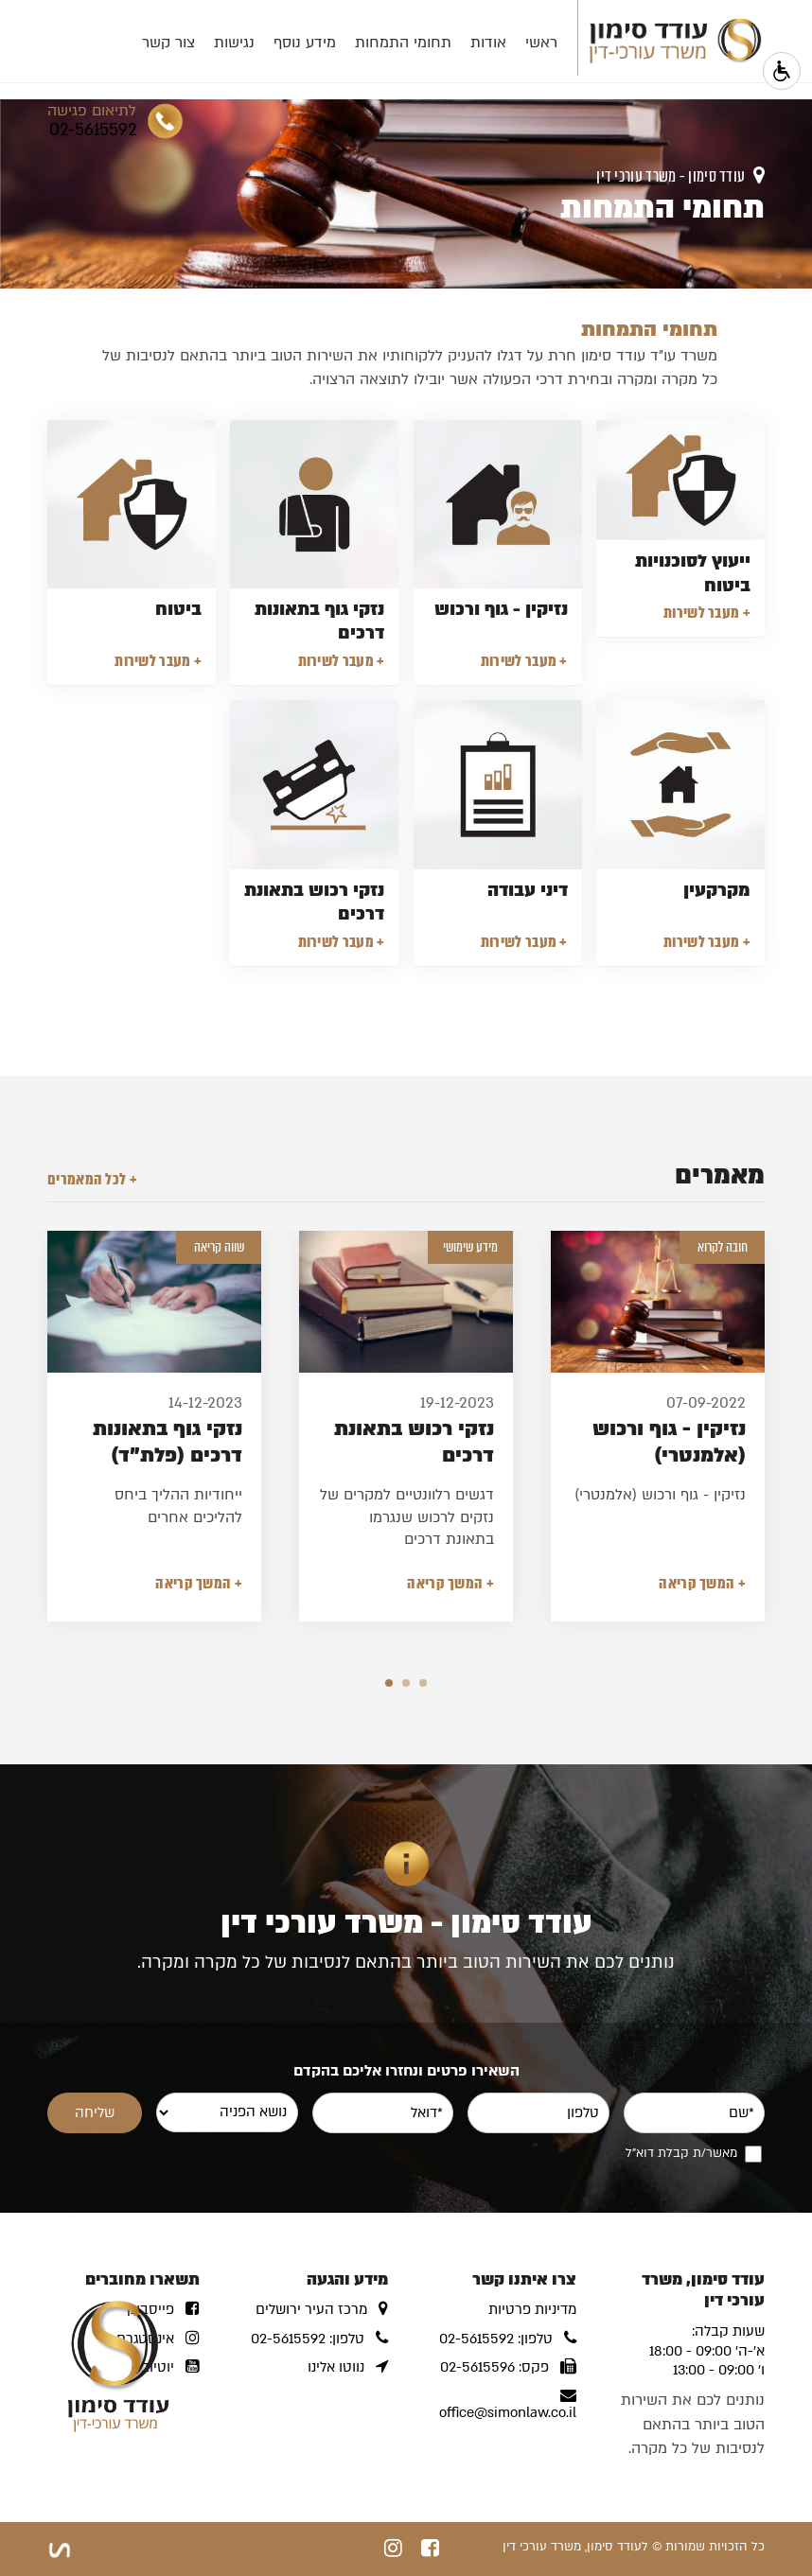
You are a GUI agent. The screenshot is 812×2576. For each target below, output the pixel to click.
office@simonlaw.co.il (507, 2404)
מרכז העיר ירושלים (322, 2309)
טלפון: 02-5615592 (507, 2338)
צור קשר (138, 42)
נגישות (204, 42)
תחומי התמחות (373, 42)
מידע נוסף (274, 42)
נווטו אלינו (348, 2366)
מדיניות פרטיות (532, 2309)
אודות (458, 42)
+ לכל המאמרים (92, 1179)
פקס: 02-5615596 (508, 2366)
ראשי (511, 42)
